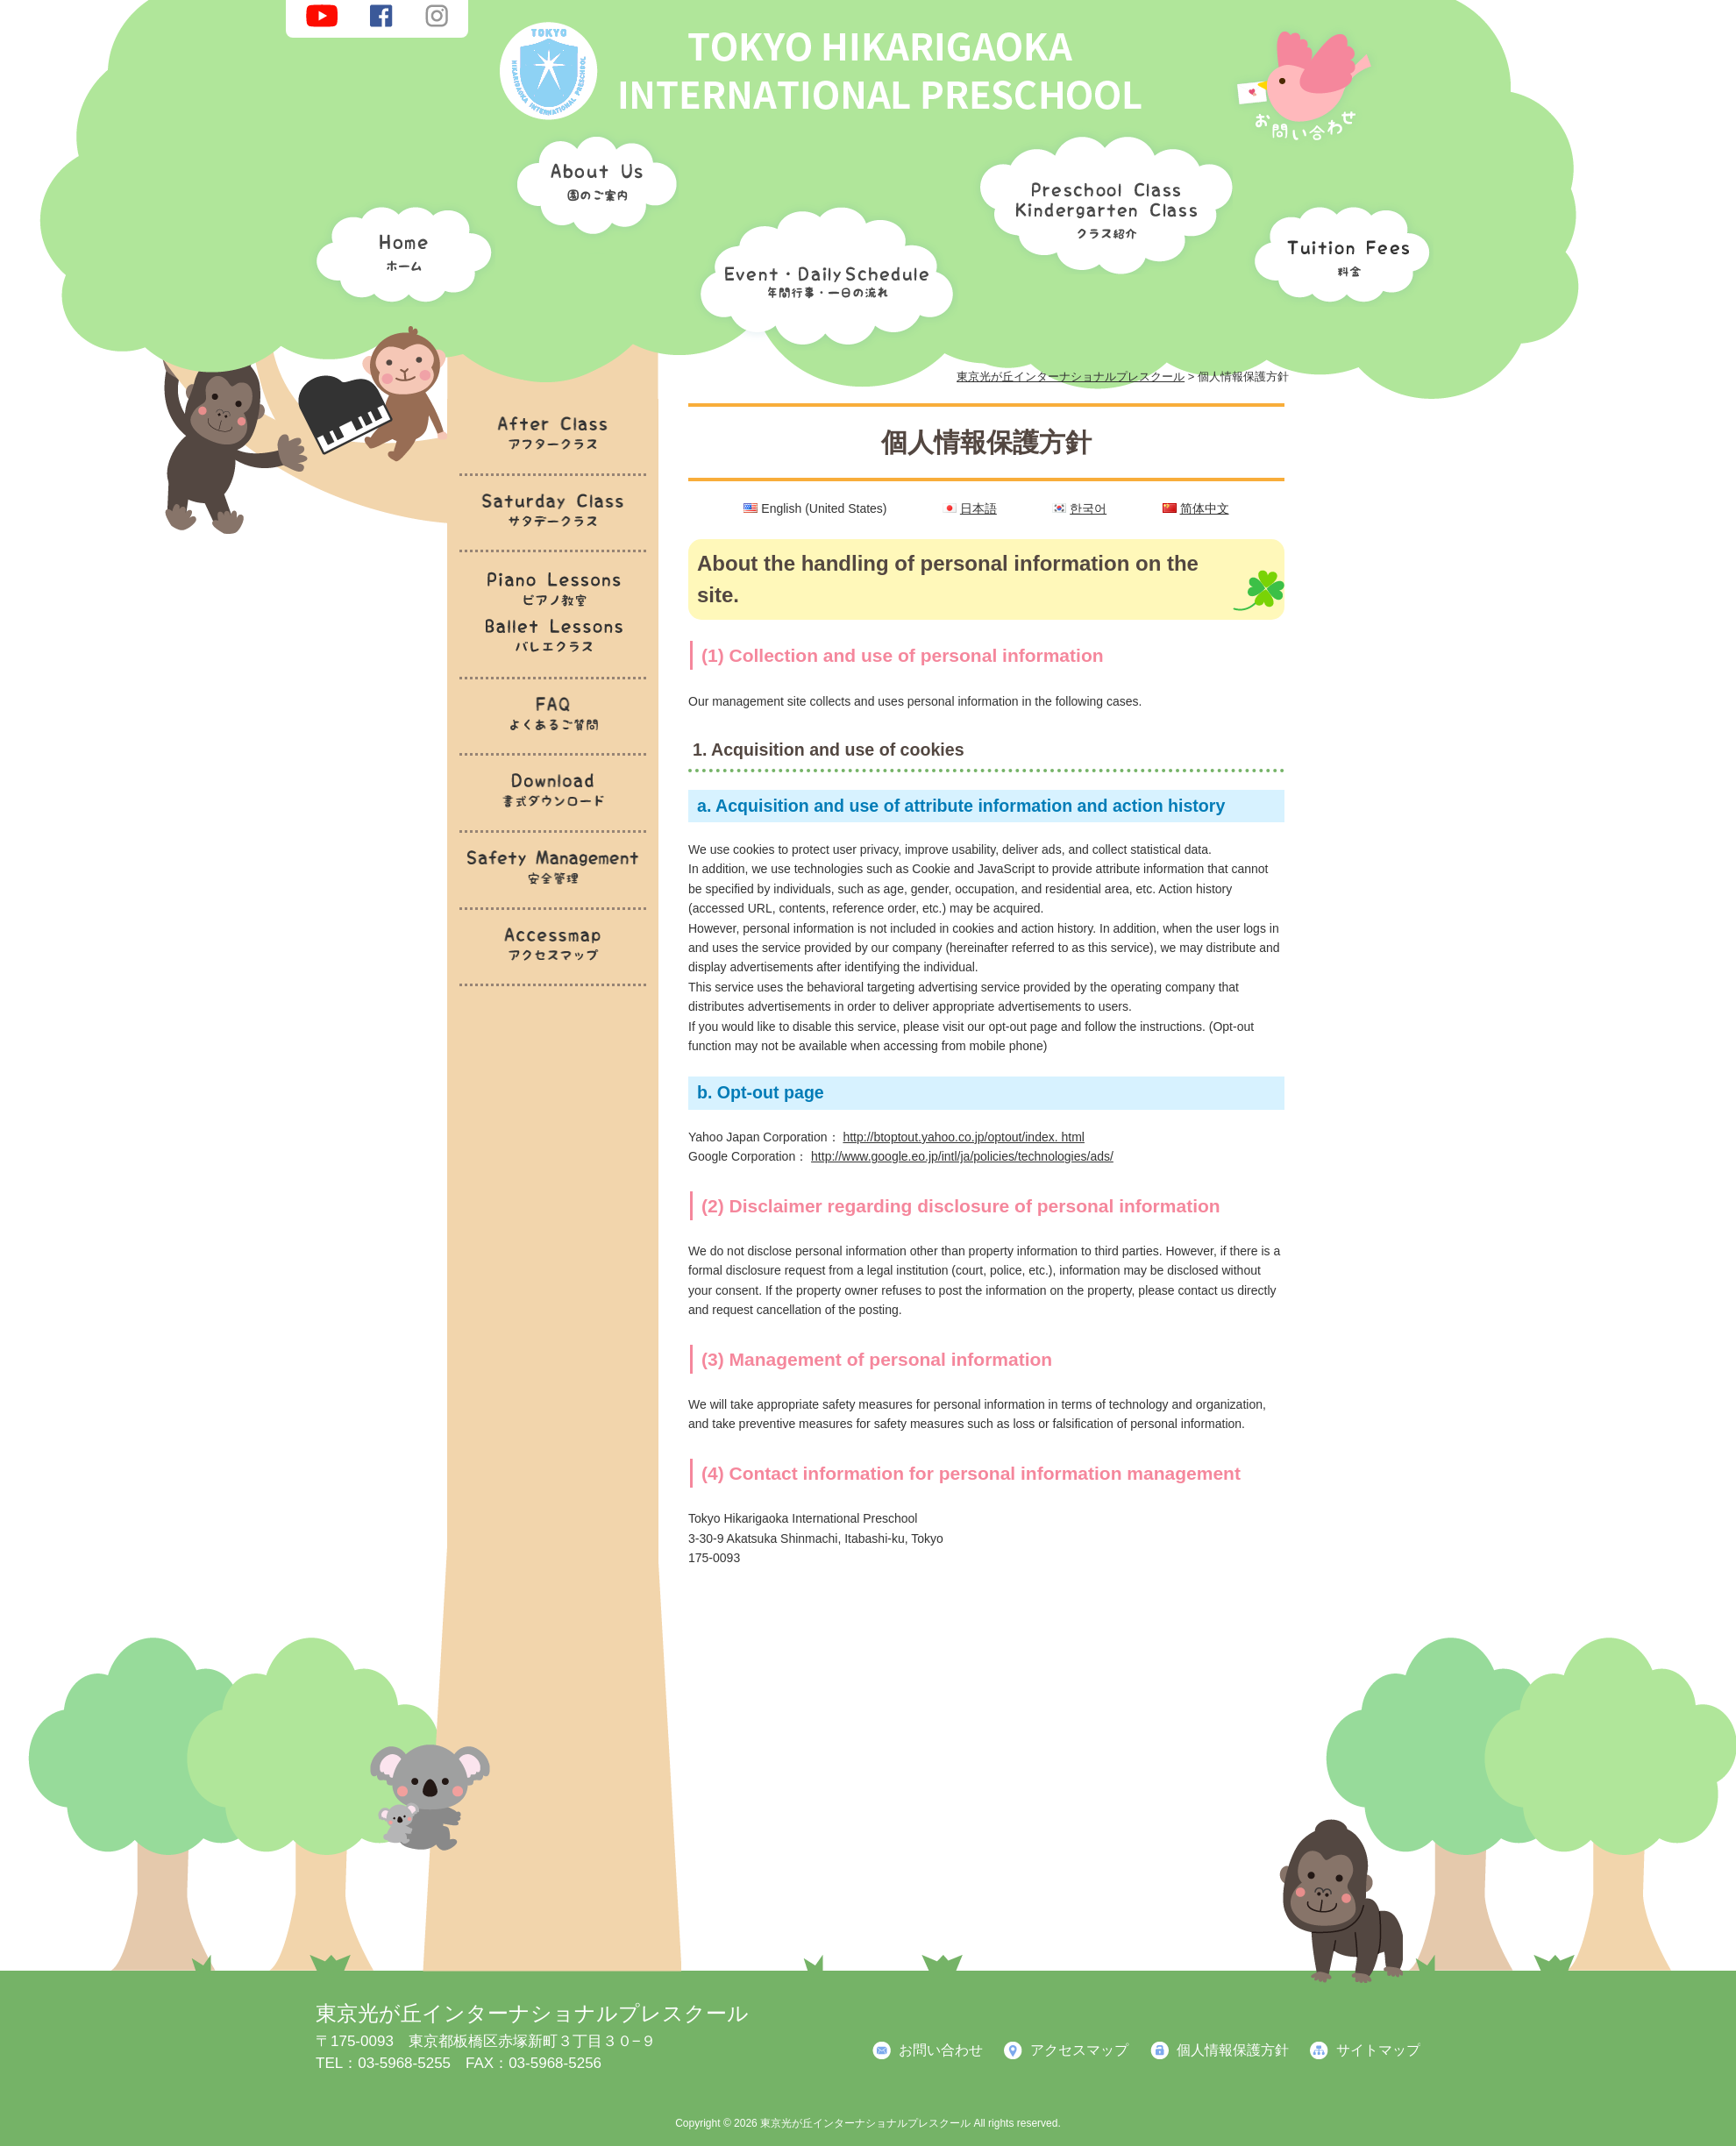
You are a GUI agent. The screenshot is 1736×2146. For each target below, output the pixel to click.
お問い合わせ (941, 2050)
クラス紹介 (1099, 198)
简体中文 (1204, 508)
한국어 (1088, 508)
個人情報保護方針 (1233, 2050)
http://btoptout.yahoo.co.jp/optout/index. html (964, 1137)
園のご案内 (591, 188)
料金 (1337, 250)
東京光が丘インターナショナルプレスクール (532, 2013)
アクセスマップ (1079, 2050)
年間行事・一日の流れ (822, 272)
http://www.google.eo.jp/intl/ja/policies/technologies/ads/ (962, 1156)
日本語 (978, 508)
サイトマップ (1378, 2050)
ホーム (398, 250)
